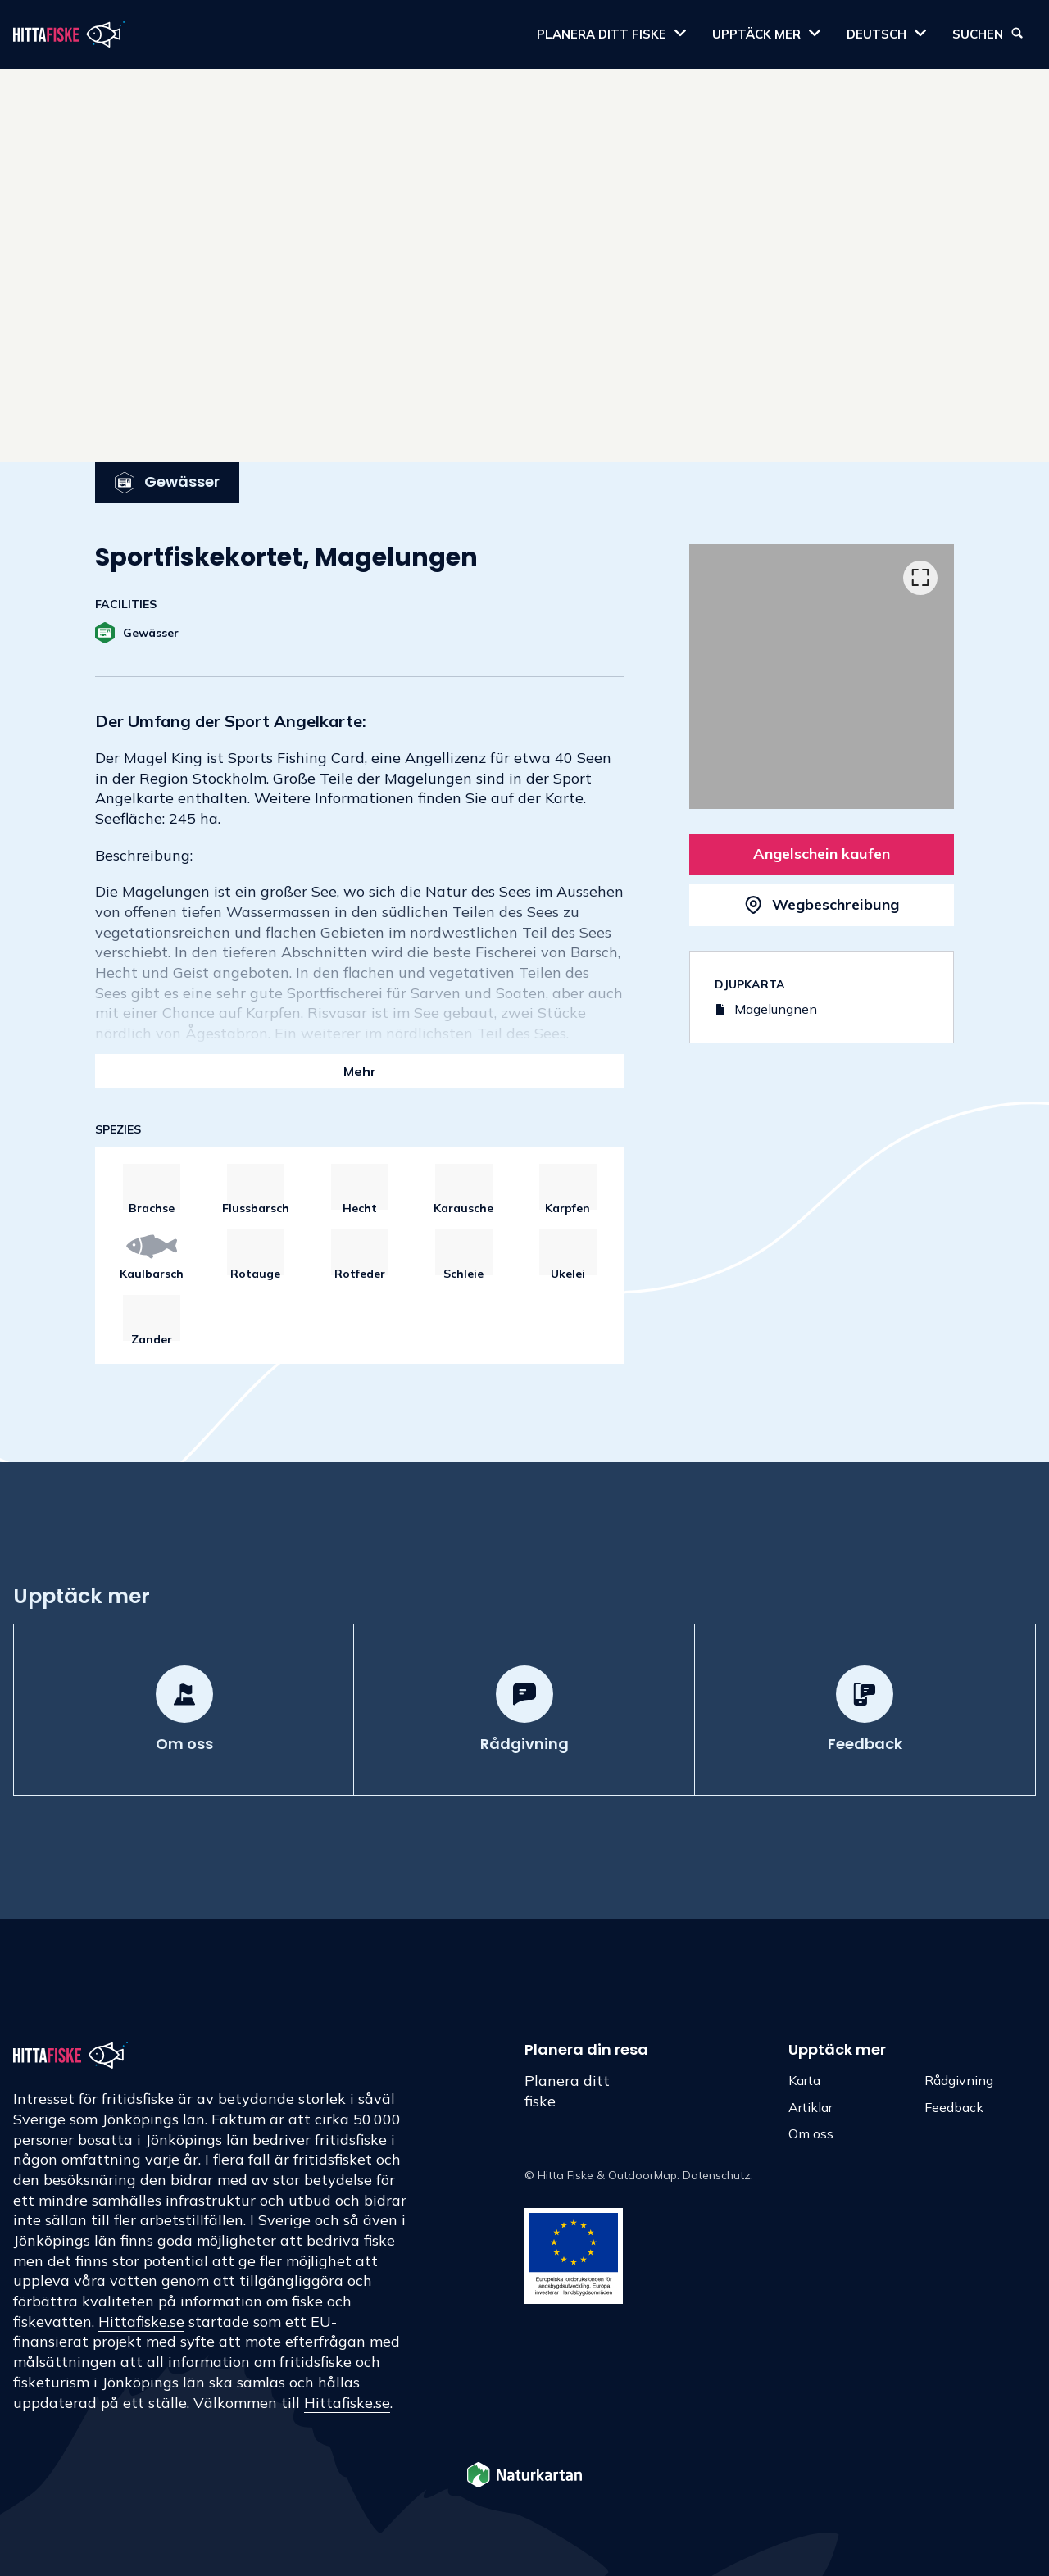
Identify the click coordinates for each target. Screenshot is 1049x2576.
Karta (804, 2080)
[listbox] (821, 676)
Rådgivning (958, 2080)
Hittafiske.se (141, 2321)
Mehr (359, 1071)
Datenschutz (717, 2175)
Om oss (810, 2133)
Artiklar (810, 2107)
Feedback (953, 2107)
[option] (821, 676)
